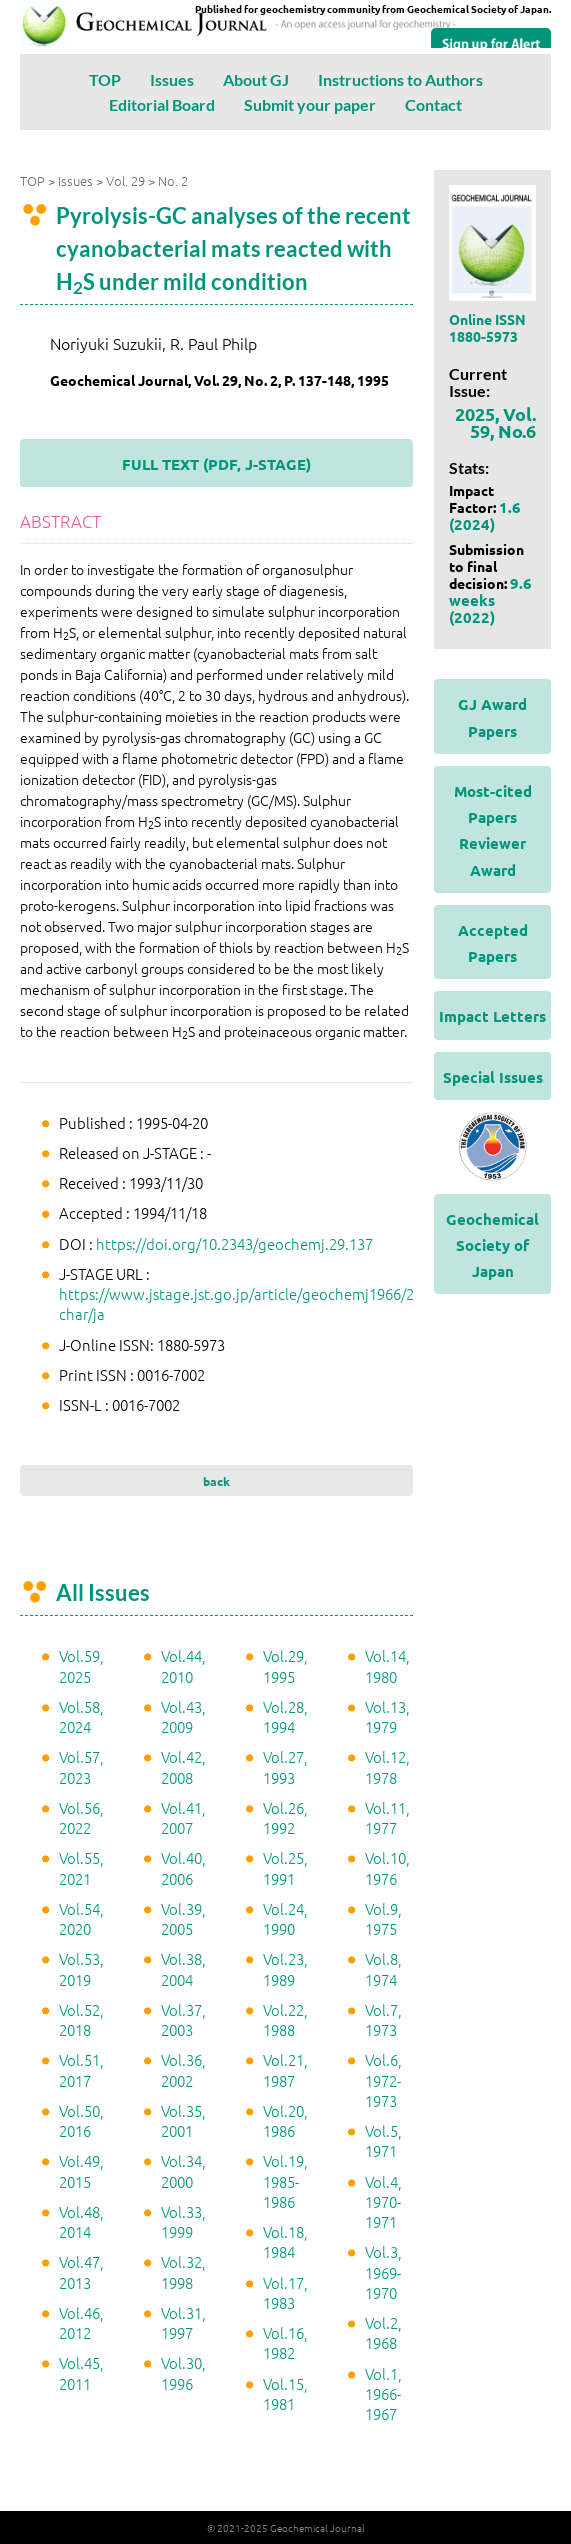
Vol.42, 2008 (183, 1766)
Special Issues (493, 1077)
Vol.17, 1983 (285, 2292)
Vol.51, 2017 (81, 2069)
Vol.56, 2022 (81, 1817)
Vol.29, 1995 (285, 1665)
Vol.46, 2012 (81, 2322)
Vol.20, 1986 (285, 2120)
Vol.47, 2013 (81, 2271)
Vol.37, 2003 (183, 2019)
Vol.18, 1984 (285, 2241)
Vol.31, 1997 (183, 2322)
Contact (433, 104)
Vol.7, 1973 (383, 2019)
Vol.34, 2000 (183, 2170)
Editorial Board (162, 104)
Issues (172, 79)
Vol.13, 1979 (387, 1716)
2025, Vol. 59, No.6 (495, 422)
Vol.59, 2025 (81, 1665)
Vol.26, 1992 (285, 1817)
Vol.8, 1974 (383, 1968)
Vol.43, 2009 (183, 1716)
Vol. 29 (125, 180)
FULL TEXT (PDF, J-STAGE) (216, 464)
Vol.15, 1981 (285, 2393)
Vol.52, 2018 (81, 2019)
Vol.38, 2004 (183, 1968)
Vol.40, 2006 (183, 1867)
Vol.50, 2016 (81, 2120)
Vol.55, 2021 (81, 1867)
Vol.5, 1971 (383, 2140)
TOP (105, 79)
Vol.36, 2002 (183, 2069)
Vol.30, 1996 (183, 2372)
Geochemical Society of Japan (492, 1245)
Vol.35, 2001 (183, 2120)
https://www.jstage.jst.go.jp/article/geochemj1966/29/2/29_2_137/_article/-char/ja (312, 1303)
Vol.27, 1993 (285, 1766)
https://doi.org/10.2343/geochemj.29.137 (234, 1243)
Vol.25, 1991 (285, 1867)
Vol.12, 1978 (387, 1766)
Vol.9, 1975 (383, 1918)
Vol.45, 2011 (81, 2372)
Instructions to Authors (400, 79)
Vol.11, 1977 (387, 1817)
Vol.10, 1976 (387, 1867)
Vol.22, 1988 (285, 2019)
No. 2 (173, 180)
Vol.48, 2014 (81, 2221)
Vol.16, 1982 (285, 2342)
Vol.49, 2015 (81, 2170)
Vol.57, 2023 (81, 1766)
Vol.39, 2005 (183, 1918)
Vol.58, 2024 (81, 1716)
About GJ (256, 79)
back (216, 1481)
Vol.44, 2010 (183, 1665)
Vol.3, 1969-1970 (383, 2272)
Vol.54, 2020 (81, 1918)
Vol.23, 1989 (285, 1968)
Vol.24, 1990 (285, 1918)
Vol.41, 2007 (183, 1817)
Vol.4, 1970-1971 (383, 2202)
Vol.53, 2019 (81, 1968)
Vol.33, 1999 (183, 2221)
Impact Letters (492, 1016)
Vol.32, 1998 (183, 2271)
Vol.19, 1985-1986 (285, 2181)
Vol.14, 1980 (387, 1665)
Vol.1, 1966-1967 (383, 2394)
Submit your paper (310, 104)
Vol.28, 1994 (285, 1716)
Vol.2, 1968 (383, 2332)
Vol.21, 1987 (285, 2069)
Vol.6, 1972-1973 (383, 2080)
